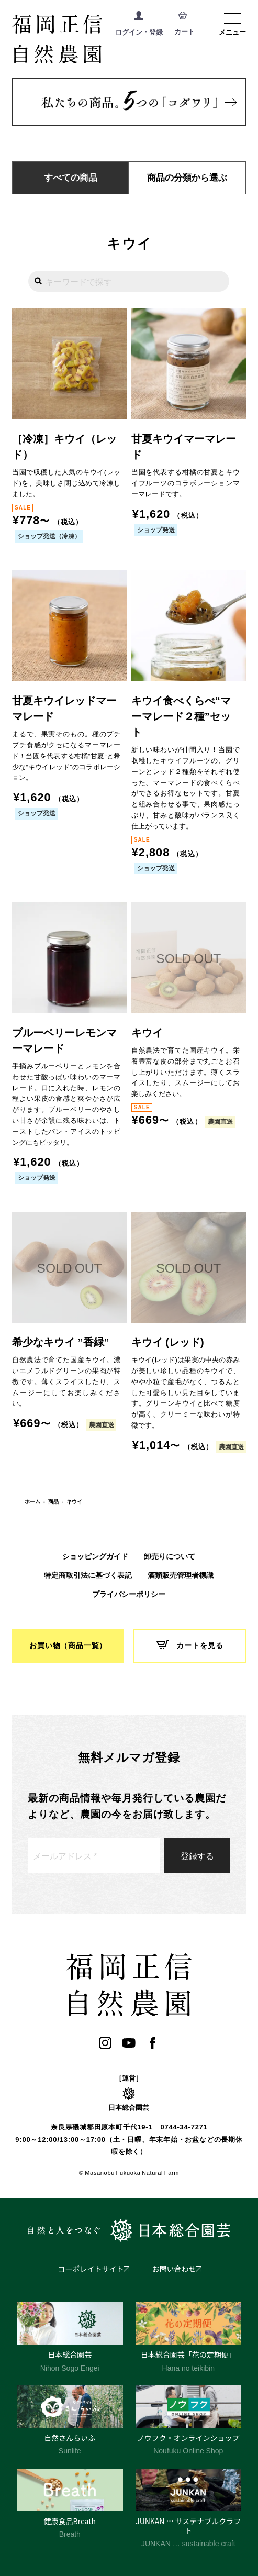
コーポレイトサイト (91, 2268)
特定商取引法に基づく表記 (88, 1575)
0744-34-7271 (183, 2127)
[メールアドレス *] (94, 1855)
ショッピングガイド (95, 1556)
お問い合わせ (174, 2268)
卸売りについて (169, 1556)
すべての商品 (70, 178)
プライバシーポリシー (128, 1594)
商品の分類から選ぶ (187, 178)
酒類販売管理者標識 (181, 1575)
